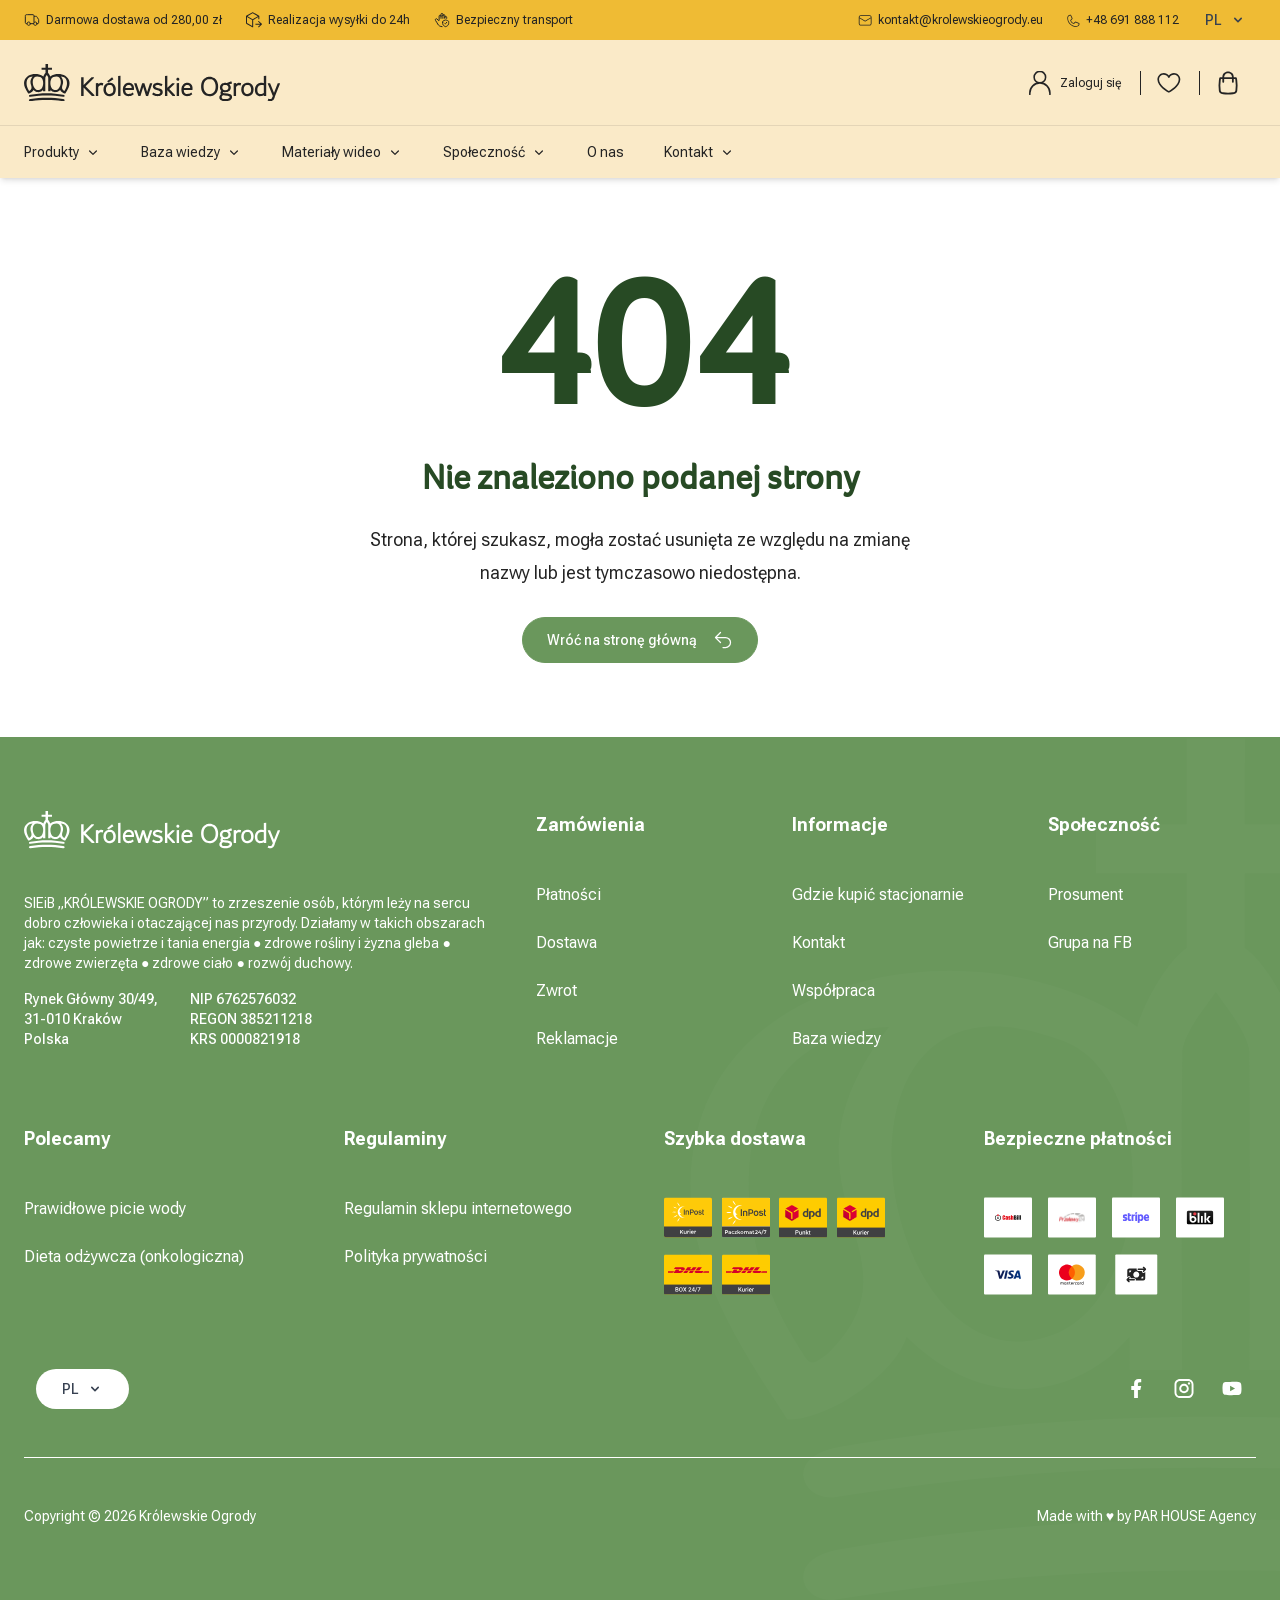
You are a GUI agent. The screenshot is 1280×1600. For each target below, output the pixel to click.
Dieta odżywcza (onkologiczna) (134, 1256)
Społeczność (495, 152)
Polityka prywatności (415, 1256)
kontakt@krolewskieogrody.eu (950, 20)
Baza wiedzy (191, 152)
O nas (605, 152)
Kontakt (699, 152)
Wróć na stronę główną (640, 640)
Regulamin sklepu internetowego (458, 1208)
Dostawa (566, 942)
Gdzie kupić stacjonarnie (878, 894)
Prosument (1085, 894)
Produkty (62, 152)
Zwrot (556, 990)
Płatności (568, 894)
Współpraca (833, 990)
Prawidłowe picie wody (105, 1208)
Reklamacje (577, 1038)
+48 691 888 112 (1123, 20)
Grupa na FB (1090, 942)
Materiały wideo (342, 152)
